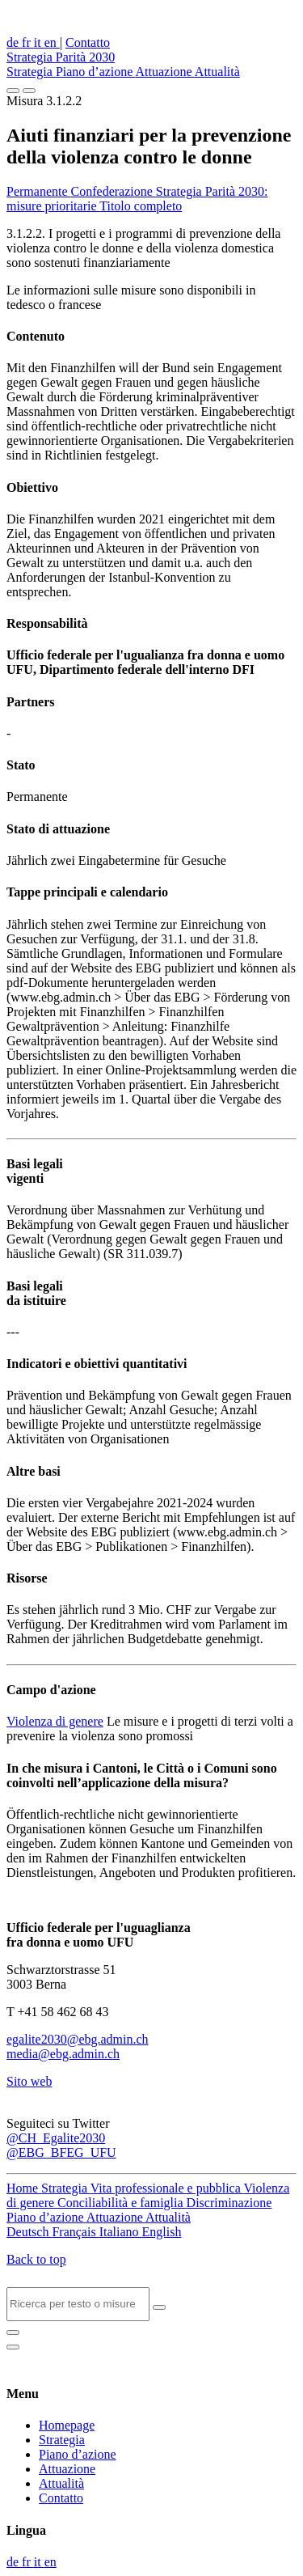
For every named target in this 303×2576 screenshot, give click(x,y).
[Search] (77, 2304)
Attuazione (165, 71)
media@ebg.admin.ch (63, 2054)
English (162, 2232)
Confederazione (113, 191)
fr (28, 42)
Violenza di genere (54, 1721)
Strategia (31, 71)
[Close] (12, 2332)
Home (23, 2188)
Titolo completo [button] (140, 206)
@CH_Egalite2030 (55, 2138)
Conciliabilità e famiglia (122, 2203)
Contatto (87, 42)
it (39, 42)
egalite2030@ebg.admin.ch (77, 2039)
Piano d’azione (96, 71)
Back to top (36, 2259)
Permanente (38, 191)
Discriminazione (229, 2203)
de (14, 42)
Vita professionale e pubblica (167, 2188)
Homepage (67, 2425)
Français (75, 2232)
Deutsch (29, 2232)
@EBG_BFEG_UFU (61, 2152)
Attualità (217, 71)
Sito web (29, 2081)
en (52, 42)
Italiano (120, 2232)
